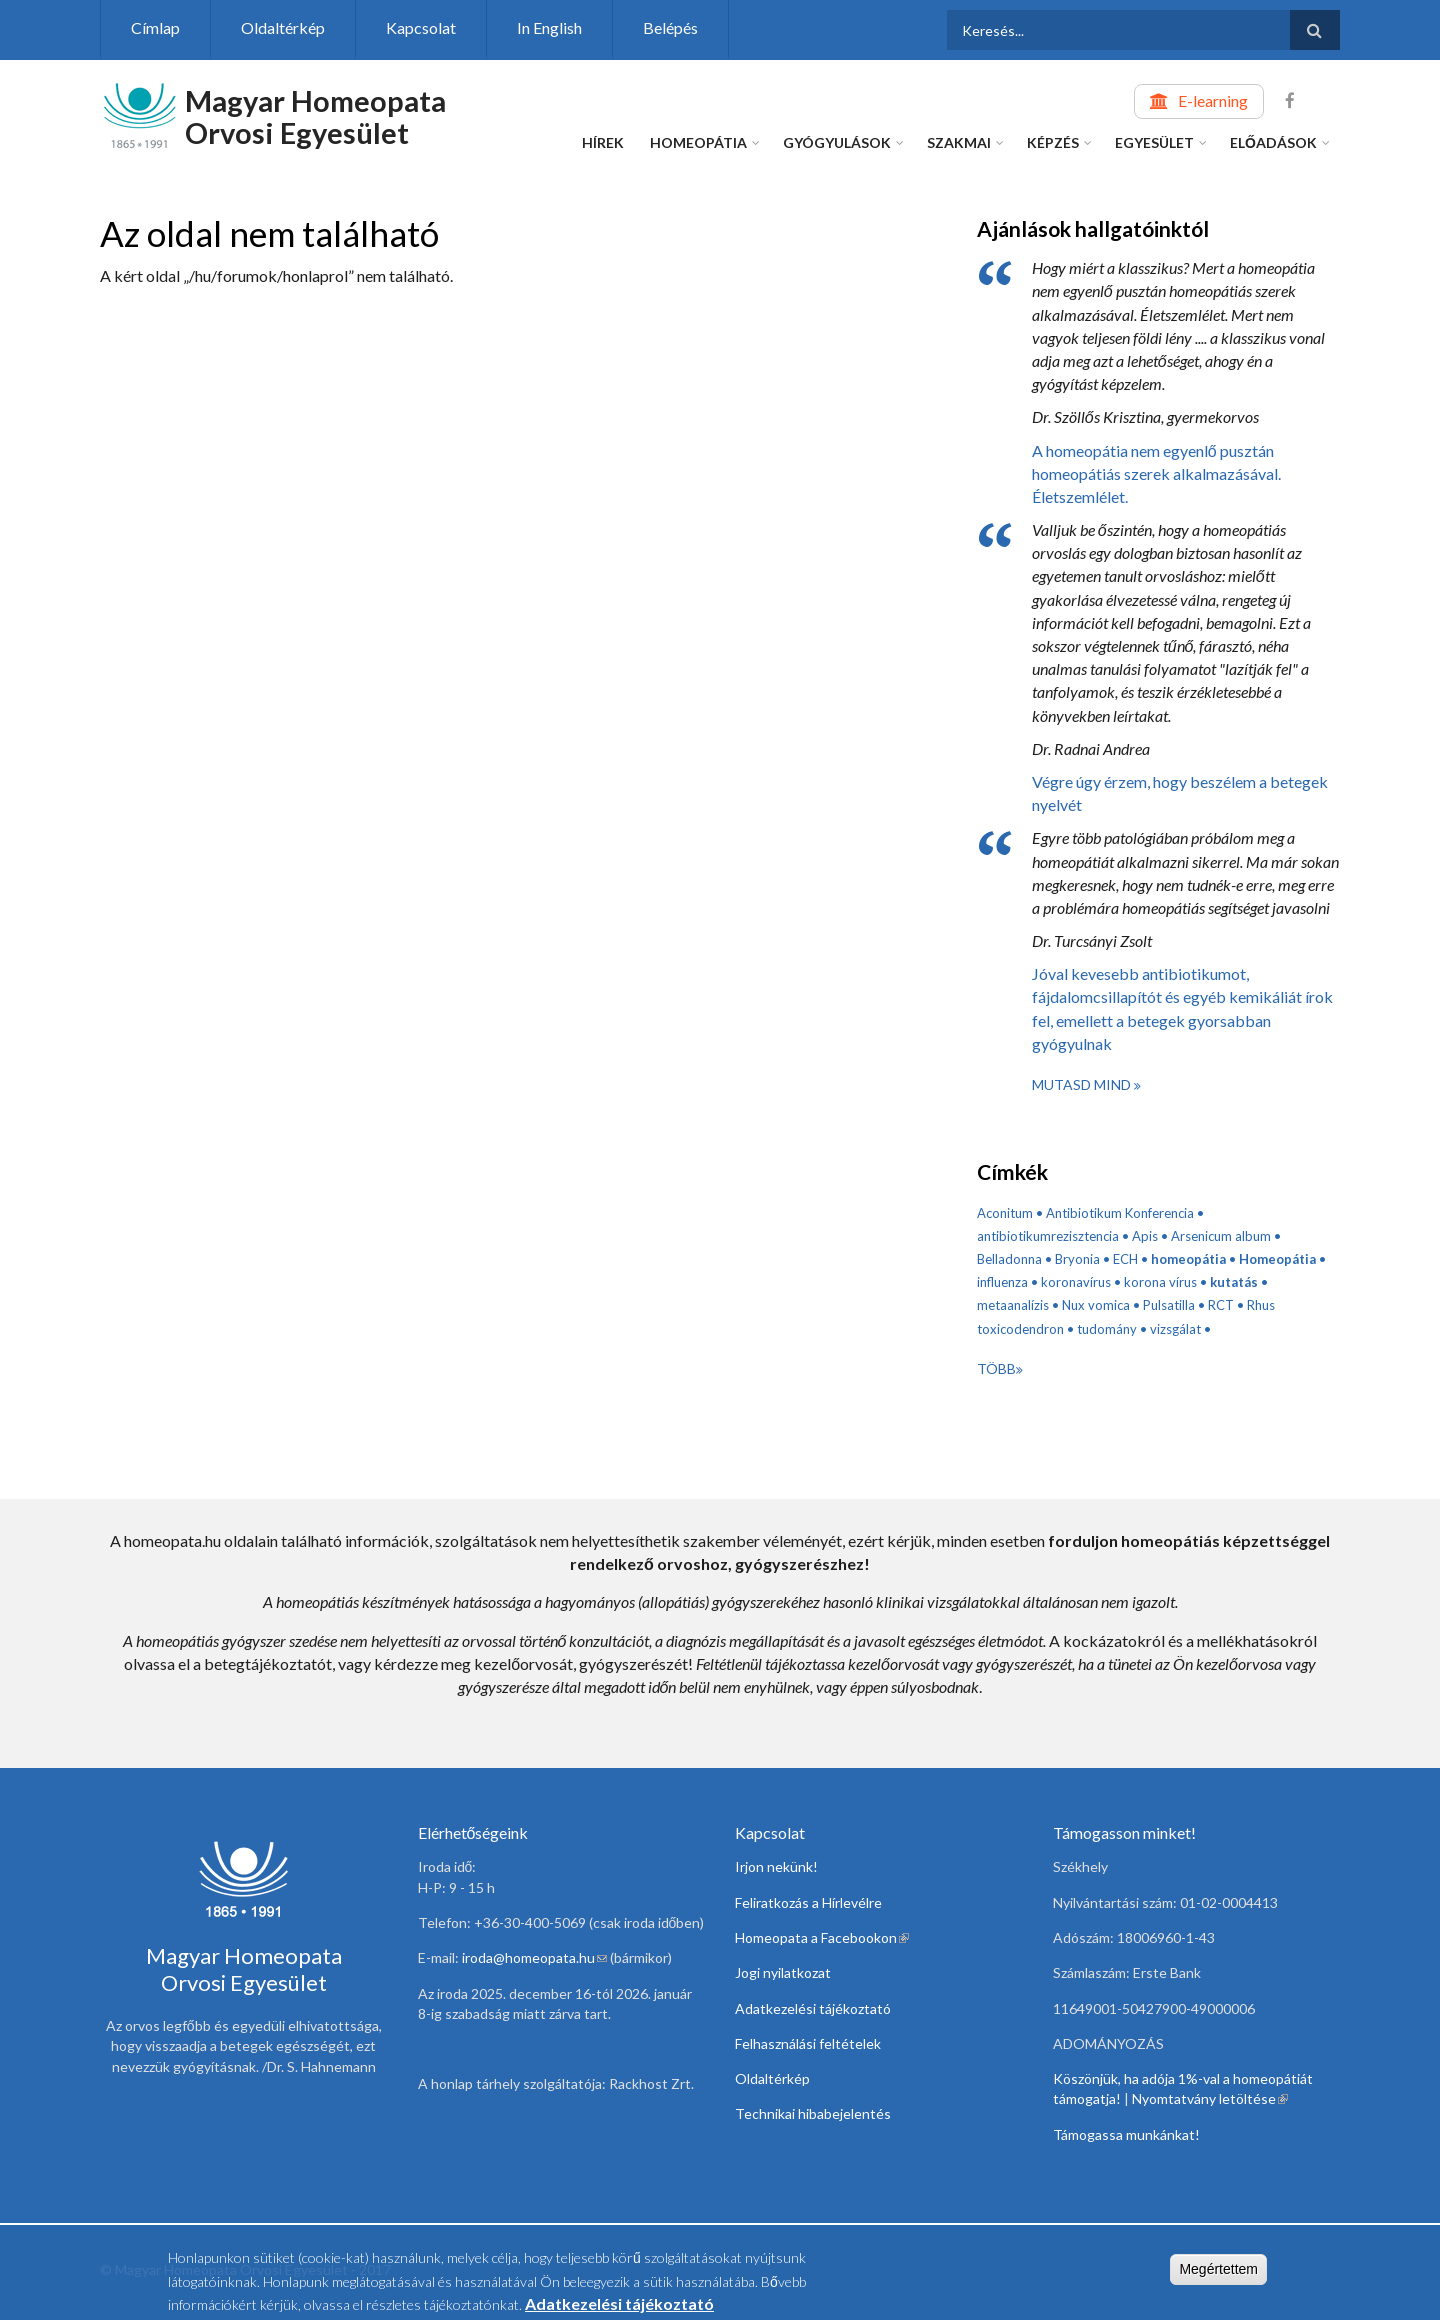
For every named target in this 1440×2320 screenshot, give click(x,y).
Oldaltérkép (283, 27)
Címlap (155, 27)
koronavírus (1076, 1282)
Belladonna (1009, 1259)
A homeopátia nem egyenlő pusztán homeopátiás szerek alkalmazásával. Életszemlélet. (1156, 473)
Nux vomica (1096, 1305)
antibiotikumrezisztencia (1048, 1236)
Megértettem (1218, 2274)
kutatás (1234, 1282)
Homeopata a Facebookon (822, 1937)
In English (549, 27)
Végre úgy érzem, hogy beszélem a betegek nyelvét (1180, 793)
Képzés (1053, 142)
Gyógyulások (837, 142)
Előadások (1273, 142)
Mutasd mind (1083, 1084)
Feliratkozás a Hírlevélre (808, 1902)
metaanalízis (1013, 1305)
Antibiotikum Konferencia (1120, 1213)
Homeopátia (698, 142)
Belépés (670, 27)
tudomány (1107, 1329)
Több (996, 1368)
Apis (1145, 1236)
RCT (1221, 1305)
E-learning (1213, 100)
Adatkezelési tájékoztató (813, 2008)
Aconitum (1005, 1213)
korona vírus (1160, 1282)
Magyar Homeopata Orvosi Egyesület (315, 116)
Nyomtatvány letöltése (1210, 2098)
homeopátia (1188, 1259)
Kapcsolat (421, 27)
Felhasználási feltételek (808, 2043)
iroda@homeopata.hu (534, 1957)
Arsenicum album (1221, 1236)
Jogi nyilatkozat (783, 1972)
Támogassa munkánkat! (1126, 2134)
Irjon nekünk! (776, 1866)
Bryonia (1077, 1259)
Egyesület (1154, 142)
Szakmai (959, 142)
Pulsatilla (1169, 1305)
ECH (1125, 1259)
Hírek (603, 142)
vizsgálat (1175, 1329)
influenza (1002, 1282)
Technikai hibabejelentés (813, 2113)
